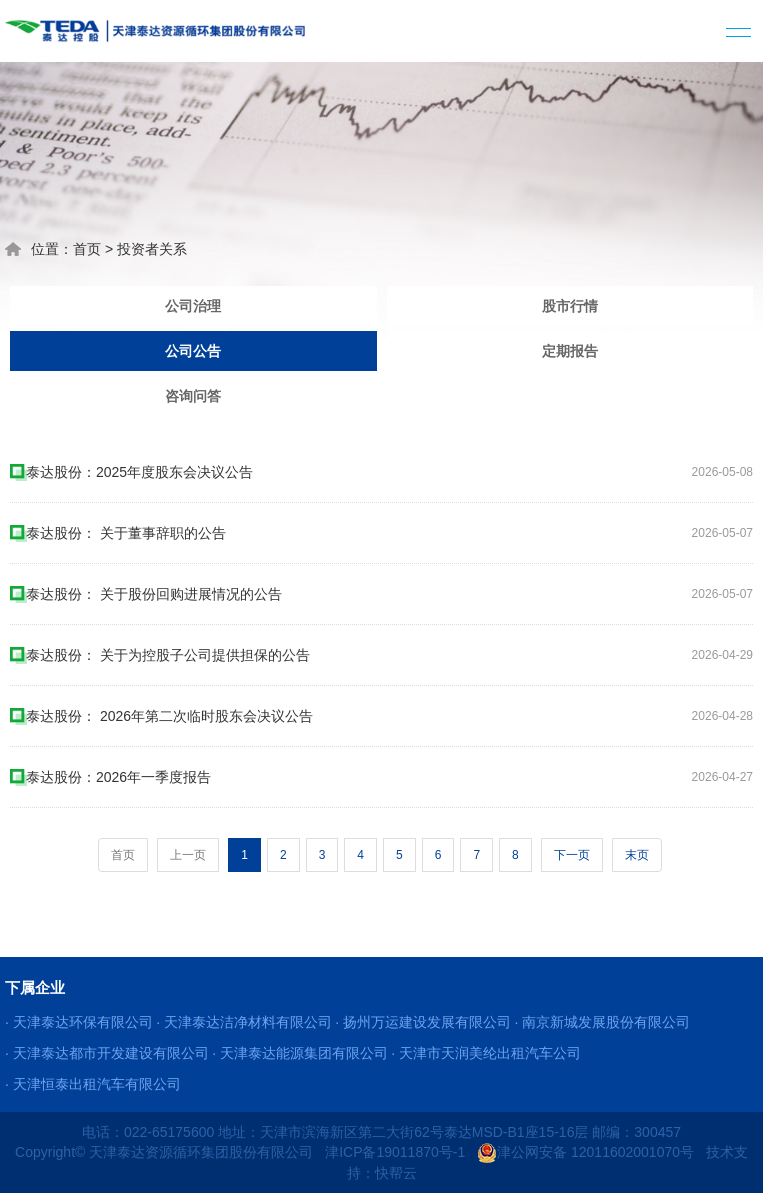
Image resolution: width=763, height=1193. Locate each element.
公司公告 (193, 351)
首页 (87, 249)
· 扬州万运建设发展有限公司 (423, 1022)
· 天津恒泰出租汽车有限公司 (93, 1084)
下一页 (572, 855)
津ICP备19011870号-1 (395, 1152)
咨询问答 (193, 396)
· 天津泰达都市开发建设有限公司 (107, 1053)
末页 (637, 855)
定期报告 (570, 351)
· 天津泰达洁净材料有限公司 (244, 1022)
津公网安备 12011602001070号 (585, 1152)
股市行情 (570, 306)
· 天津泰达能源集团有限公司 (300, 1053)
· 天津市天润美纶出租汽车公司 (486, 1053)
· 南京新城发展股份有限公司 (602, 1022)
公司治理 (193, 306)
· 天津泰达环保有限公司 (79, 1022)
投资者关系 (152, 249)
